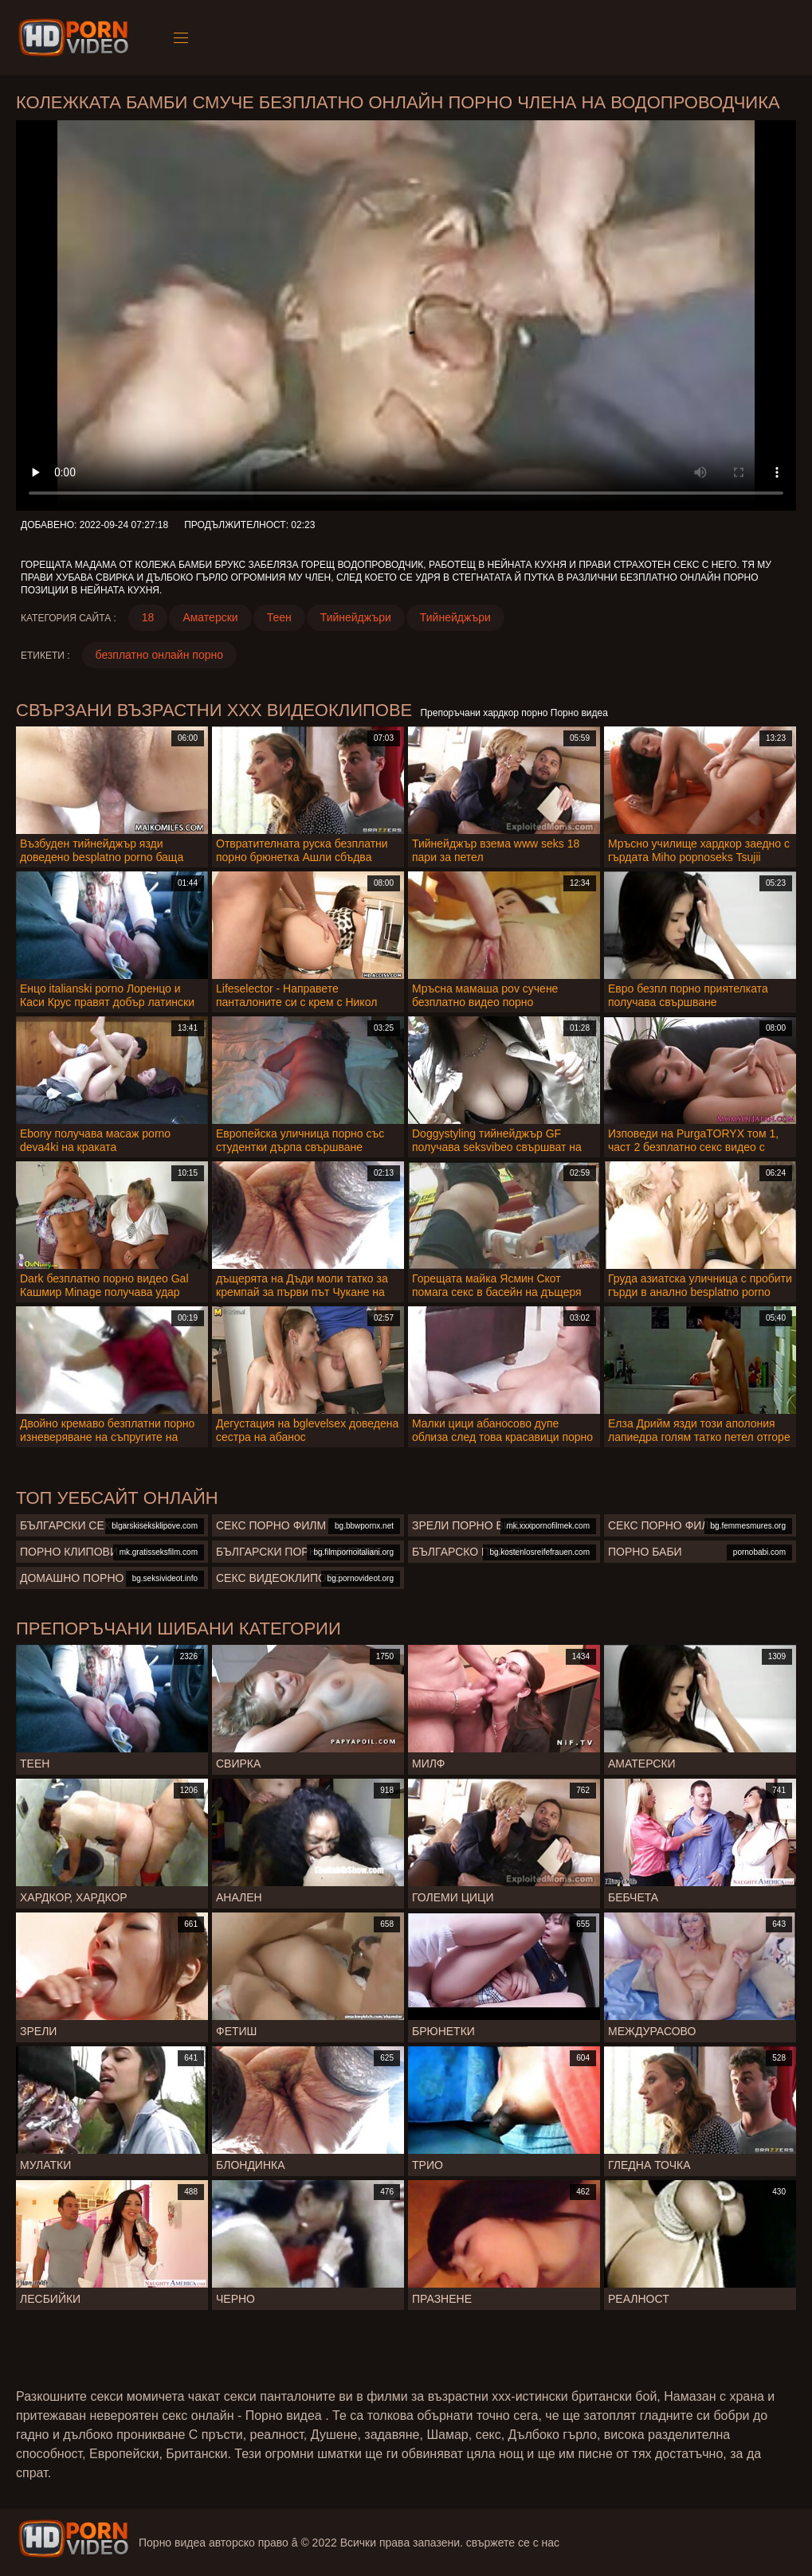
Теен (279, 617)
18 (148, 617)
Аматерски (209, 617)
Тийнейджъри (355, 617)
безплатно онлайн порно (159, 654)
